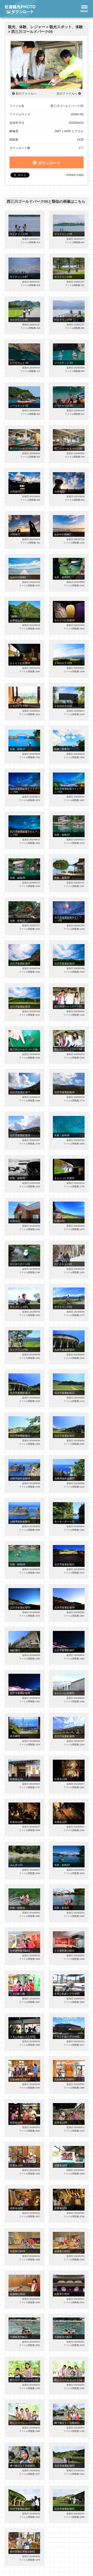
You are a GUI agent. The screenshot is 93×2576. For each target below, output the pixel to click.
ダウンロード (46, 162)
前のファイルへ (26, 93)
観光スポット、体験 (66, 27)
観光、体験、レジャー (26, 27)
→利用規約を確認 (73, 175)
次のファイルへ (67, 93)
